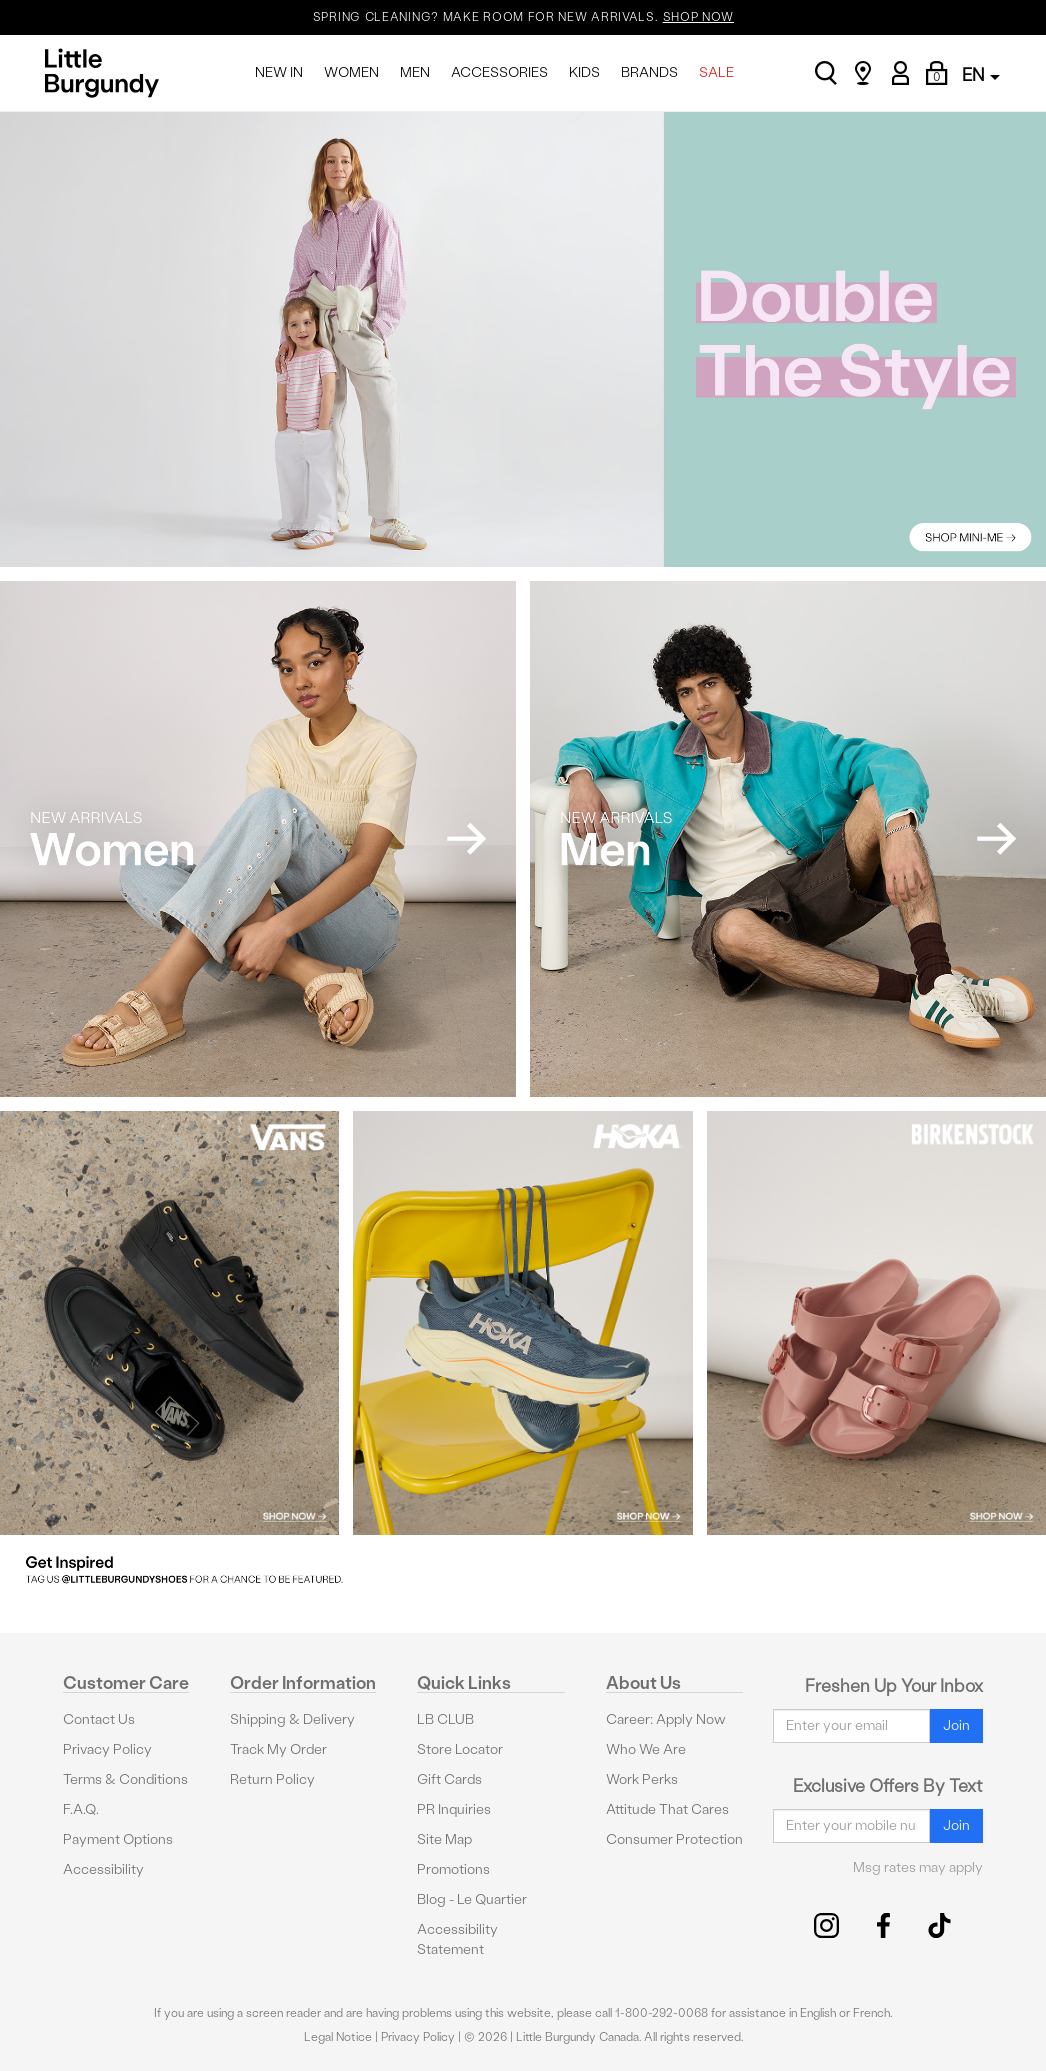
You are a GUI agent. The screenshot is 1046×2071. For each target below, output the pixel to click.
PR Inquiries (454, 1809)
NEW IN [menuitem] (279, 72)
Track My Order (278, 1749)
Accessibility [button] (103, 1869)
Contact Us (99, 1719)
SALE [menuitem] (716, 72)
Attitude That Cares (667, 1809)
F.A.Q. (81, 1809)
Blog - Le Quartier (472, 1899)
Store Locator (460, 1749)
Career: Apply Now (666, 1719)
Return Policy (272, 1779)
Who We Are (646, 1749)
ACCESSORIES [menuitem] (499, 72)
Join (956, 1725)
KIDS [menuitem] (584, 72)
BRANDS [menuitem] (649, 72)
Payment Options (118, 1839)
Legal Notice (338, 2037)
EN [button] (981, 74)
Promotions (453, 1869)
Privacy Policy (107, 1749)
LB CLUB (445, 1719)
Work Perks (642, 1779)
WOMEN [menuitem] (351, 72)
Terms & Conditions (125, 1779)
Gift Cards (449, 1779)
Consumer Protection (674, 1839)
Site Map (444, 1839)
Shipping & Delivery (292, 1719)
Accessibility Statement (457, 1939)
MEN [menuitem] (415, 72)
